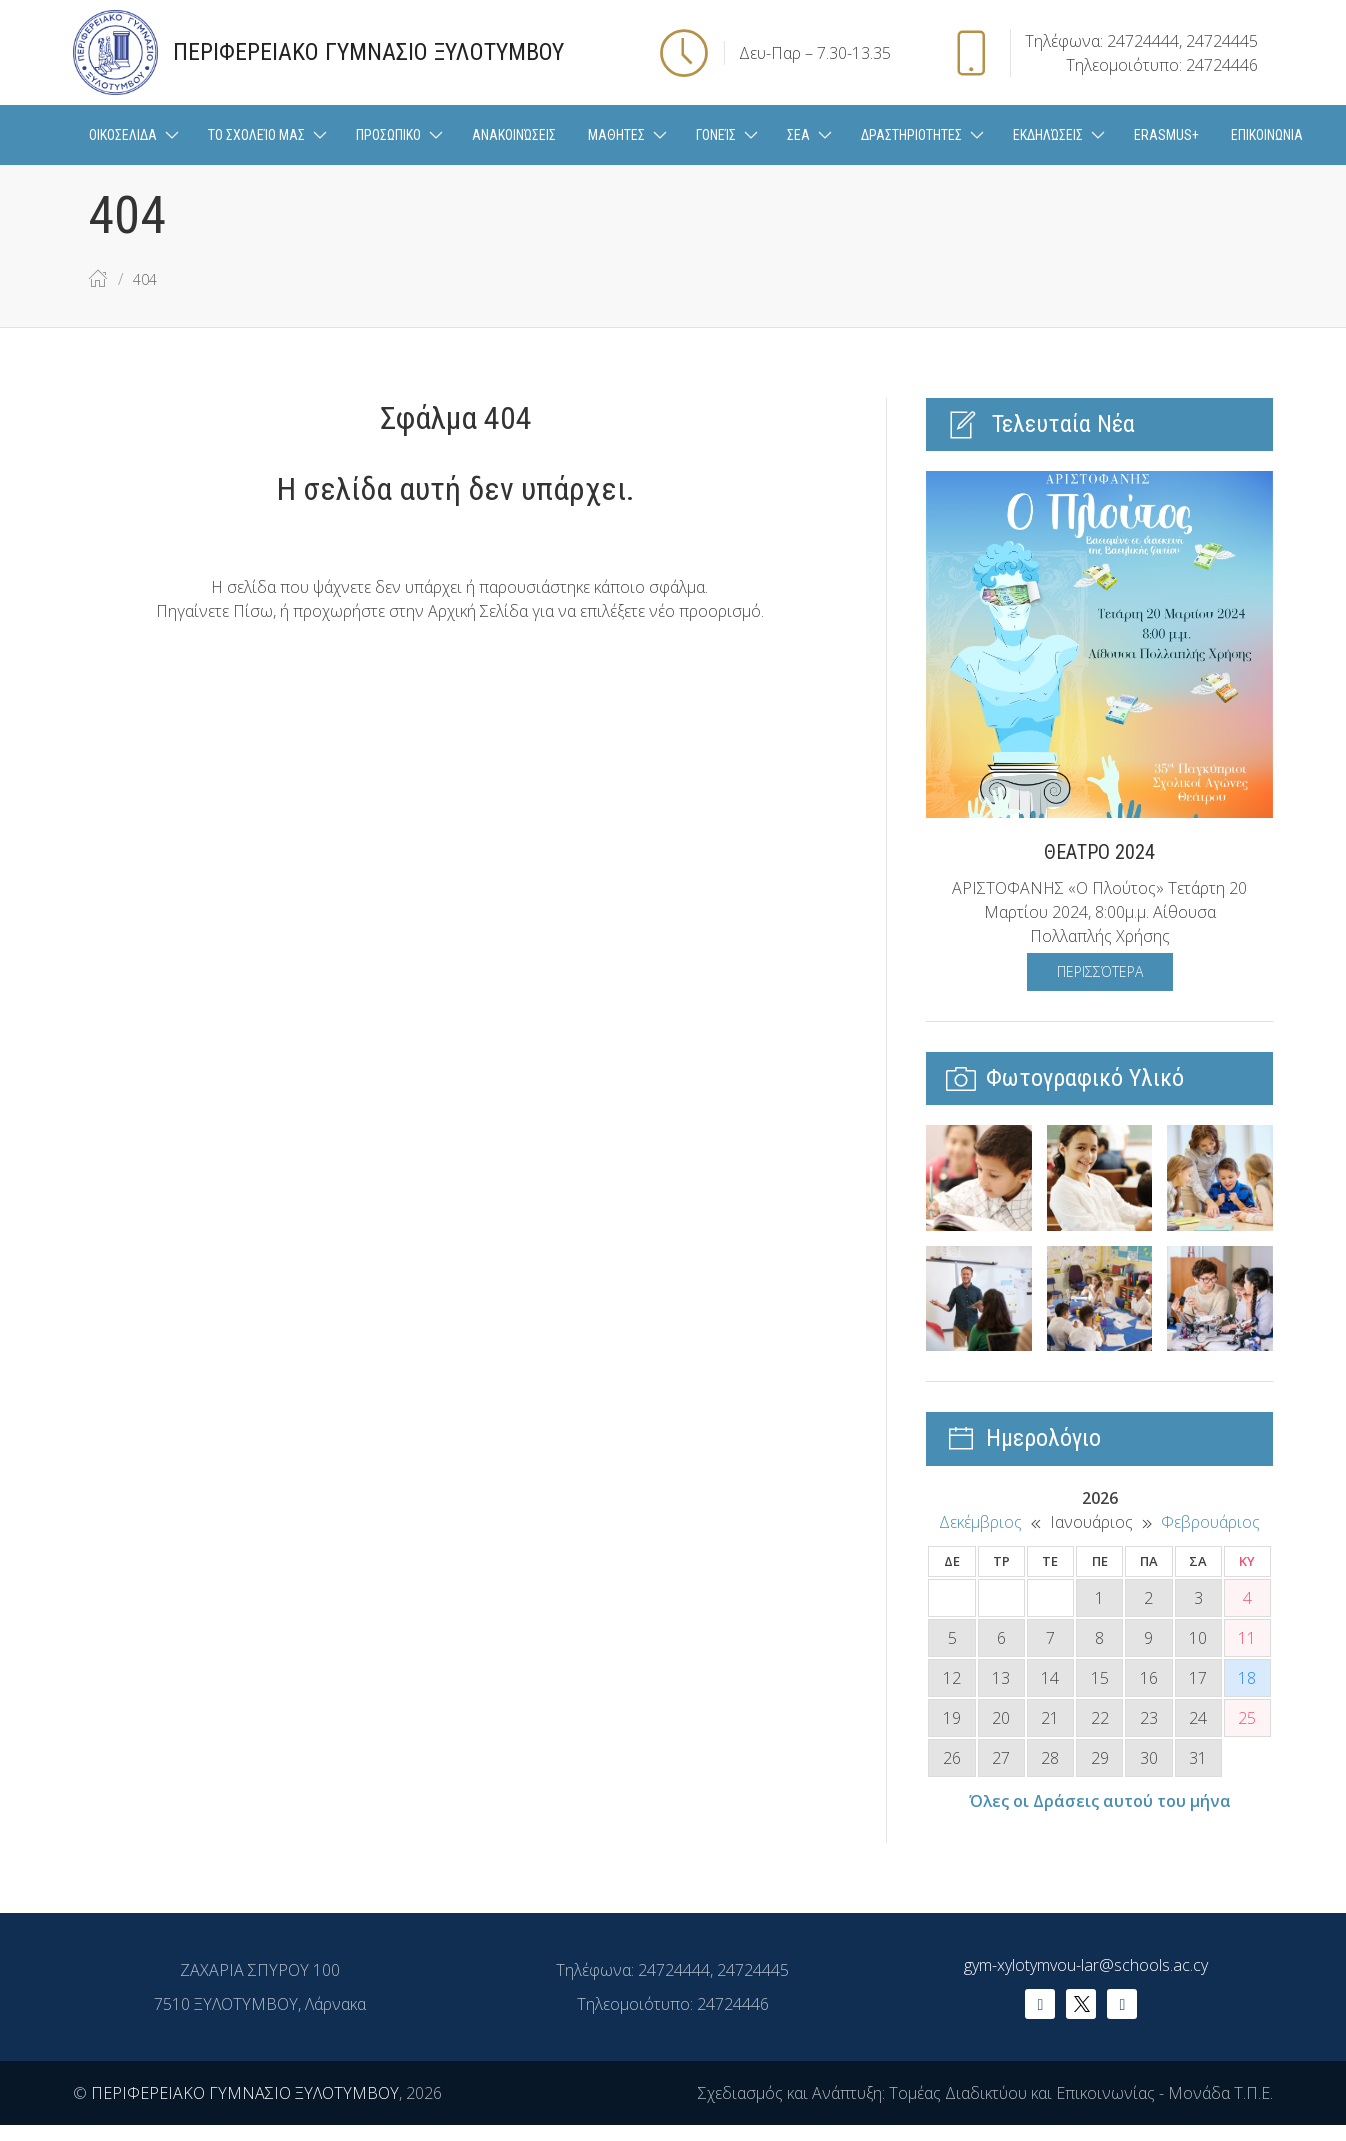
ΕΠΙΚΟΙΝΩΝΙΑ (1267, 135)
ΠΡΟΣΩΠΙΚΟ (388, 135)
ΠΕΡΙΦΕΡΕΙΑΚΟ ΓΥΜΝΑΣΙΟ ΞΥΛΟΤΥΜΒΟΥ (245, 2093)
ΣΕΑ (798, 135)
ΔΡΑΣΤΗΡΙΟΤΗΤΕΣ (911, 135)
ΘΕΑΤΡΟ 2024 (1099, 852)
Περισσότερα (1100, 971)
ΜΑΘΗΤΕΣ (616, 135)
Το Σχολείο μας (256, 135)
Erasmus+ (1166, 135)
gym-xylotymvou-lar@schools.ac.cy (1086, 1965)
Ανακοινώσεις (514, 135)
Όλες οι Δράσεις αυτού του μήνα (1100, 1801)
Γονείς (716, 135)
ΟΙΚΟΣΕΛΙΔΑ (123, 135)
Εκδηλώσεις (1048, 135)
